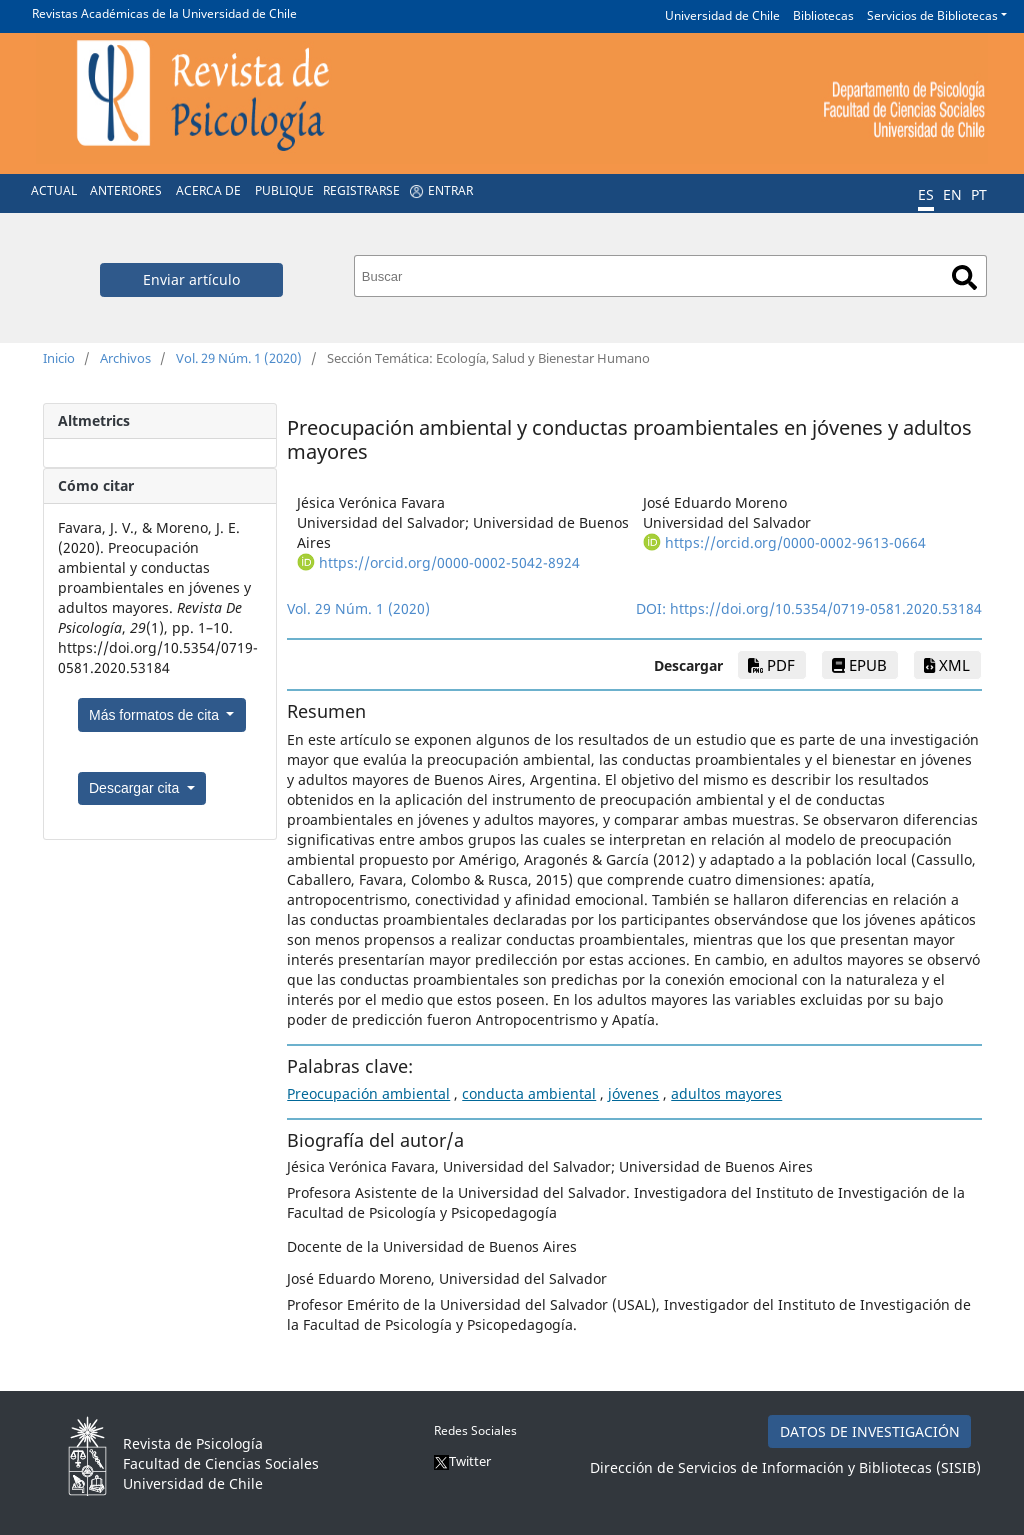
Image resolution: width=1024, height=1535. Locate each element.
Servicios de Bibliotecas (932, 15)
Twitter (462, 1461)
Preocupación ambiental (368, 1093)
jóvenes (633, 1093)
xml (947, 665)
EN (952, 194)
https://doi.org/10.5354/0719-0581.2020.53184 (826, 608)
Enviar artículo (191, 279)
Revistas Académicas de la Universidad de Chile (164, 13)
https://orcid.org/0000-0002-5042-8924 (449, 562)
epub (859, 665)
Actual (54, 190)
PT (979, 194)
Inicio (59, 358)
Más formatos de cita (156, 715)
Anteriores (126, 190)
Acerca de (208, 190)
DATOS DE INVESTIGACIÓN (870, 1431)
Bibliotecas (823, 15)
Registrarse (361, 190)
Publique (284, 190)
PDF (771, 665)
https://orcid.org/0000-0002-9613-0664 (795, 542)
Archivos (125, 358)
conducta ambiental (529, 1093)
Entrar (450, 190)
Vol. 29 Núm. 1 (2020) (239, 358)
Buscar (964, 277)
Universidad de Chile (722, 15)
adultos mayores (726, 1093)
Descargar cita (136, 788)
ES (926, 194)
